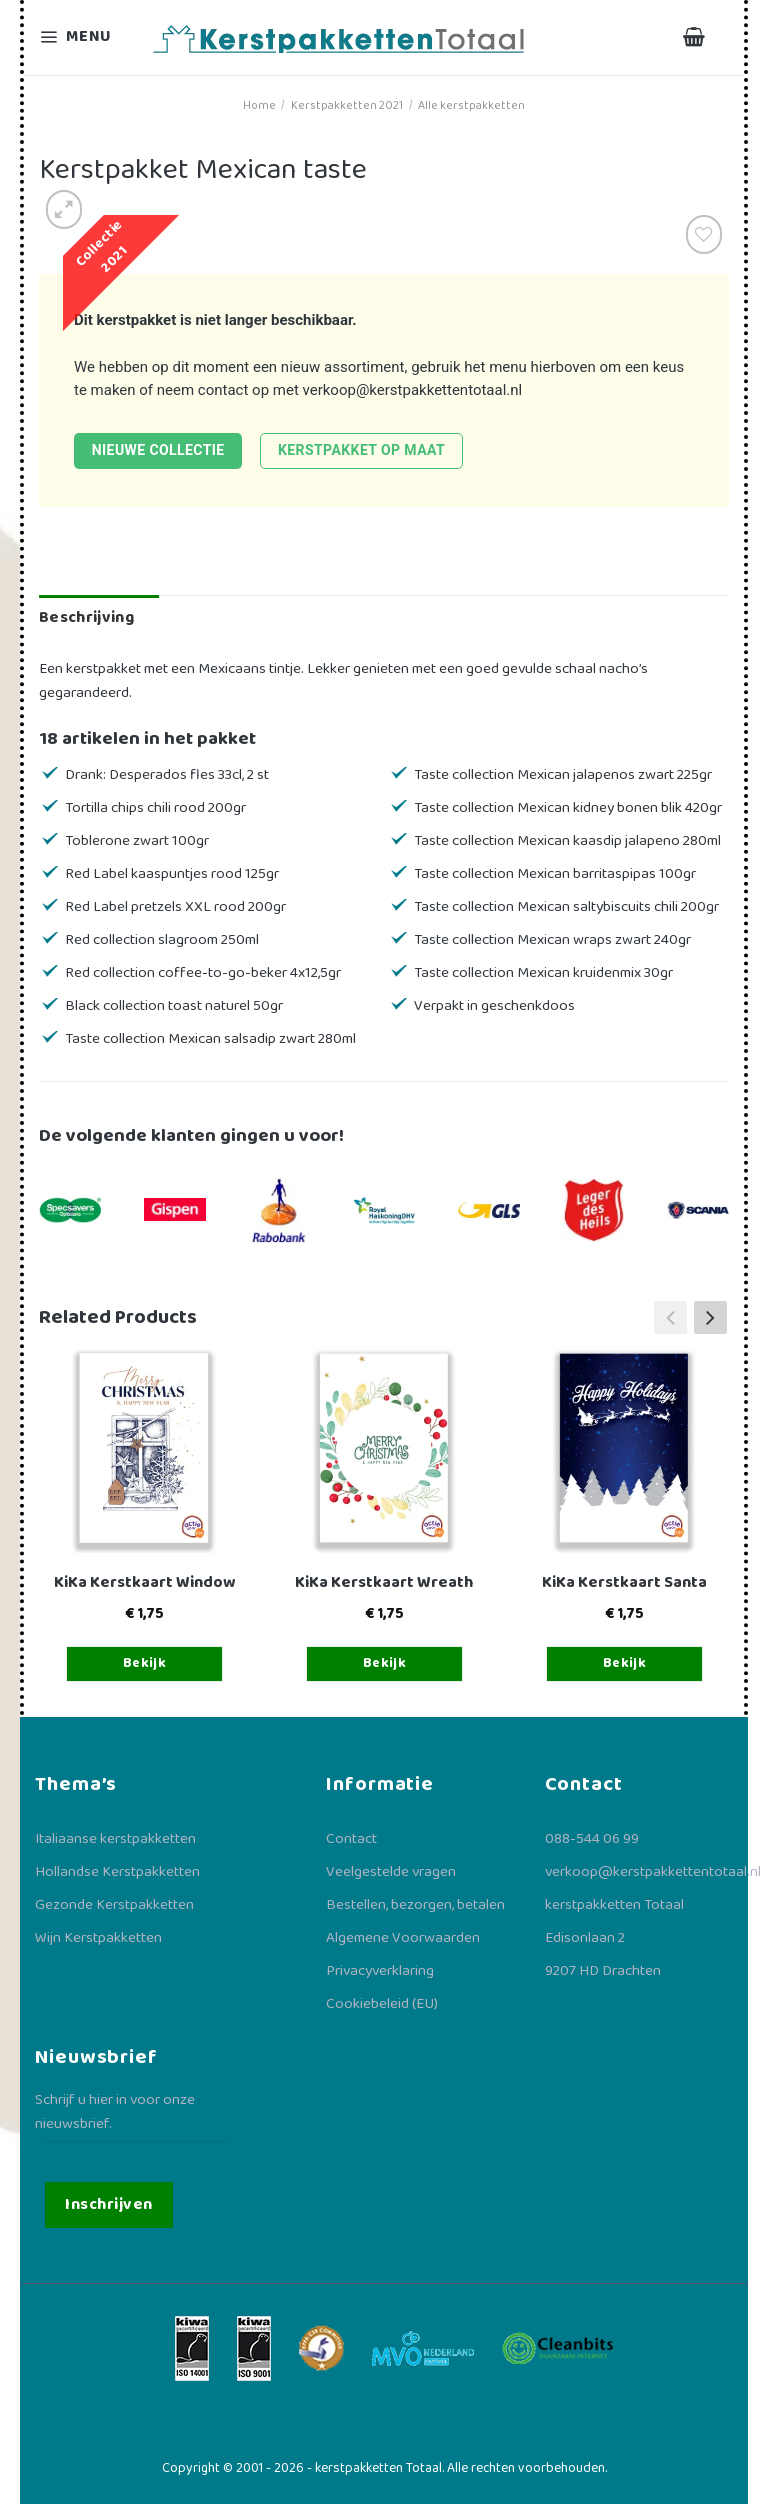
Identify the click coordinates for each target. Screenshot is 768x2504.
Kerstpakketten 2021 (347, 105)
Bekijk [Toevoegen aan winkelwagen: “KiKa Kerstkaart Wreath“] (385, 1663)
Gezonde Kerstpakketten (114, 1905)
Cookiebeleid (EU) (382, 2004)
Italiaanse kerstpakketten (115, 1839)
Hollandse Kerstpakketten (117, 1872)
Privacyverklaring (380, 1971)
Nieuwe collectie (158, 450)
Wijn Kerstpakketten (98, 1938)
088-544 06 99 (592, 1839)
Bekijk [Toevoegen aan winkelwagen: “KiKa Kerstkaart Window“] (145, 1663)
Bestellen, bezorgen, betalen (415, 1905)
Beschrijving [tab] (86, 617)
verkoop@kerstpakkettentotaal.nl (413, 390)
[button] (710, 1318)
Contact (351, 1839)
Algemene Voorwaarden (403, 1938)
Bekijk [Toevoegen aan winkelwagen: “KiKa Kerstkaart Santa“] (625, 1663)
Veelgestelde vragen (391, 1872)
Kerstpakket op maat (361, 450)
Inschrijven (108, 2204)
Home (259, 105)
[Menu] (88, 37)
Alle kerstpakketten (471, 105)
